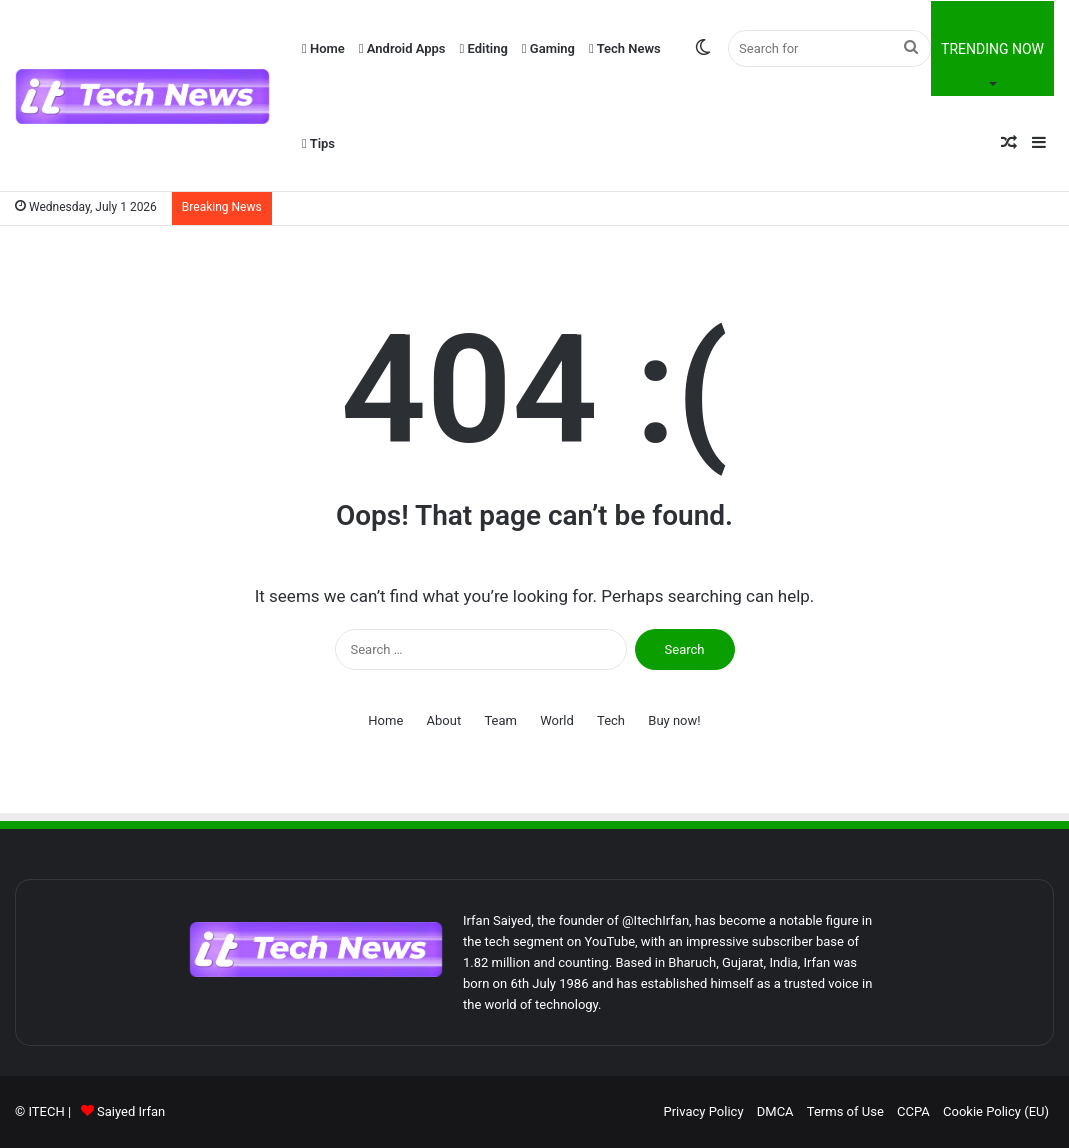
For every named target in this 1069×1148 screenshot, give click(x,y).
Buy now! (674, 720)
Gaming (548, 48)
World (557, 720)
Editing (484, 48)
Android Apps (402, 48)
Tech (611, 720)
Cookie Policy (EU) (996, 1111)
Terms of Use (845, 1111)
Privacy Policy (704, 1111)
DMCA (775, 1111)
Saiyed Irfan (131, 1111)
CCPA (913, 1111)
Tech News (625, 48)
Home (323, 48)
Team (500, 720)
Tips (318, 143)
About (444, 720)
